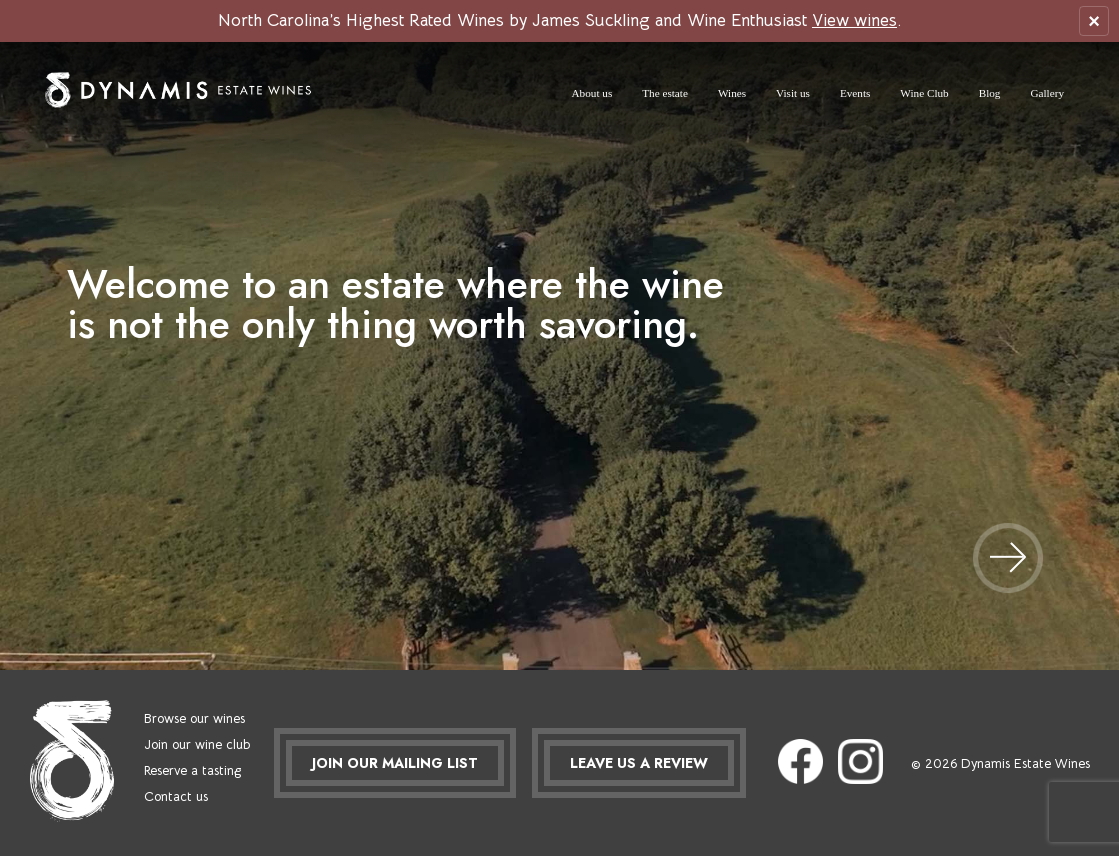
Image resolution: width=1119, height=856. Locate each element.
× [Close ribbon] (1094, 21)
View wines (854, 20)
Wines (732, 93)
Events (855, 93)
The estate (665, 93)
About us (592, 93)
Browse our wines (194, 718)
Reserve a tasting (192, 770)
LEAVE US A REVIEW (639, 763)
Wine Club (924, 93)
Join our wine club (197, 744)
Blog (990, 93)
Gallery (1047, 93)
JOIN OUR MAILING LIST (395, 763)
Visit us (793, 93)
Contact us (176, 796)
